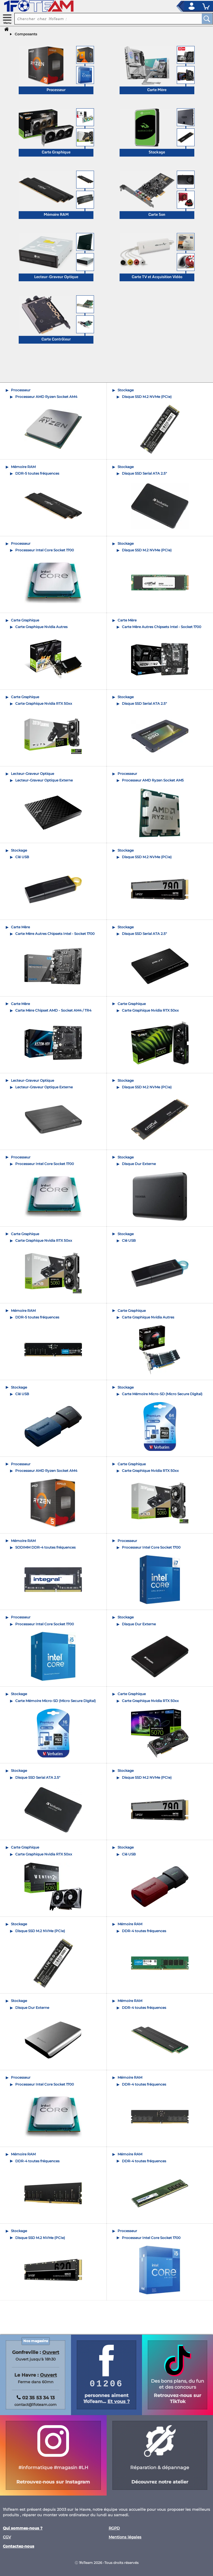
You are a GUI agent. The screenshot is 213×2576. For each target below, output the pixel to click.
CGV (7, 2537)
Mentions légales (125, 2537)
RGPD (114, 2528)
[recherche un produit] (103, 18)
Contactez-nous (18, 2546)
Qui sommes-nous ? (23, 2528)
